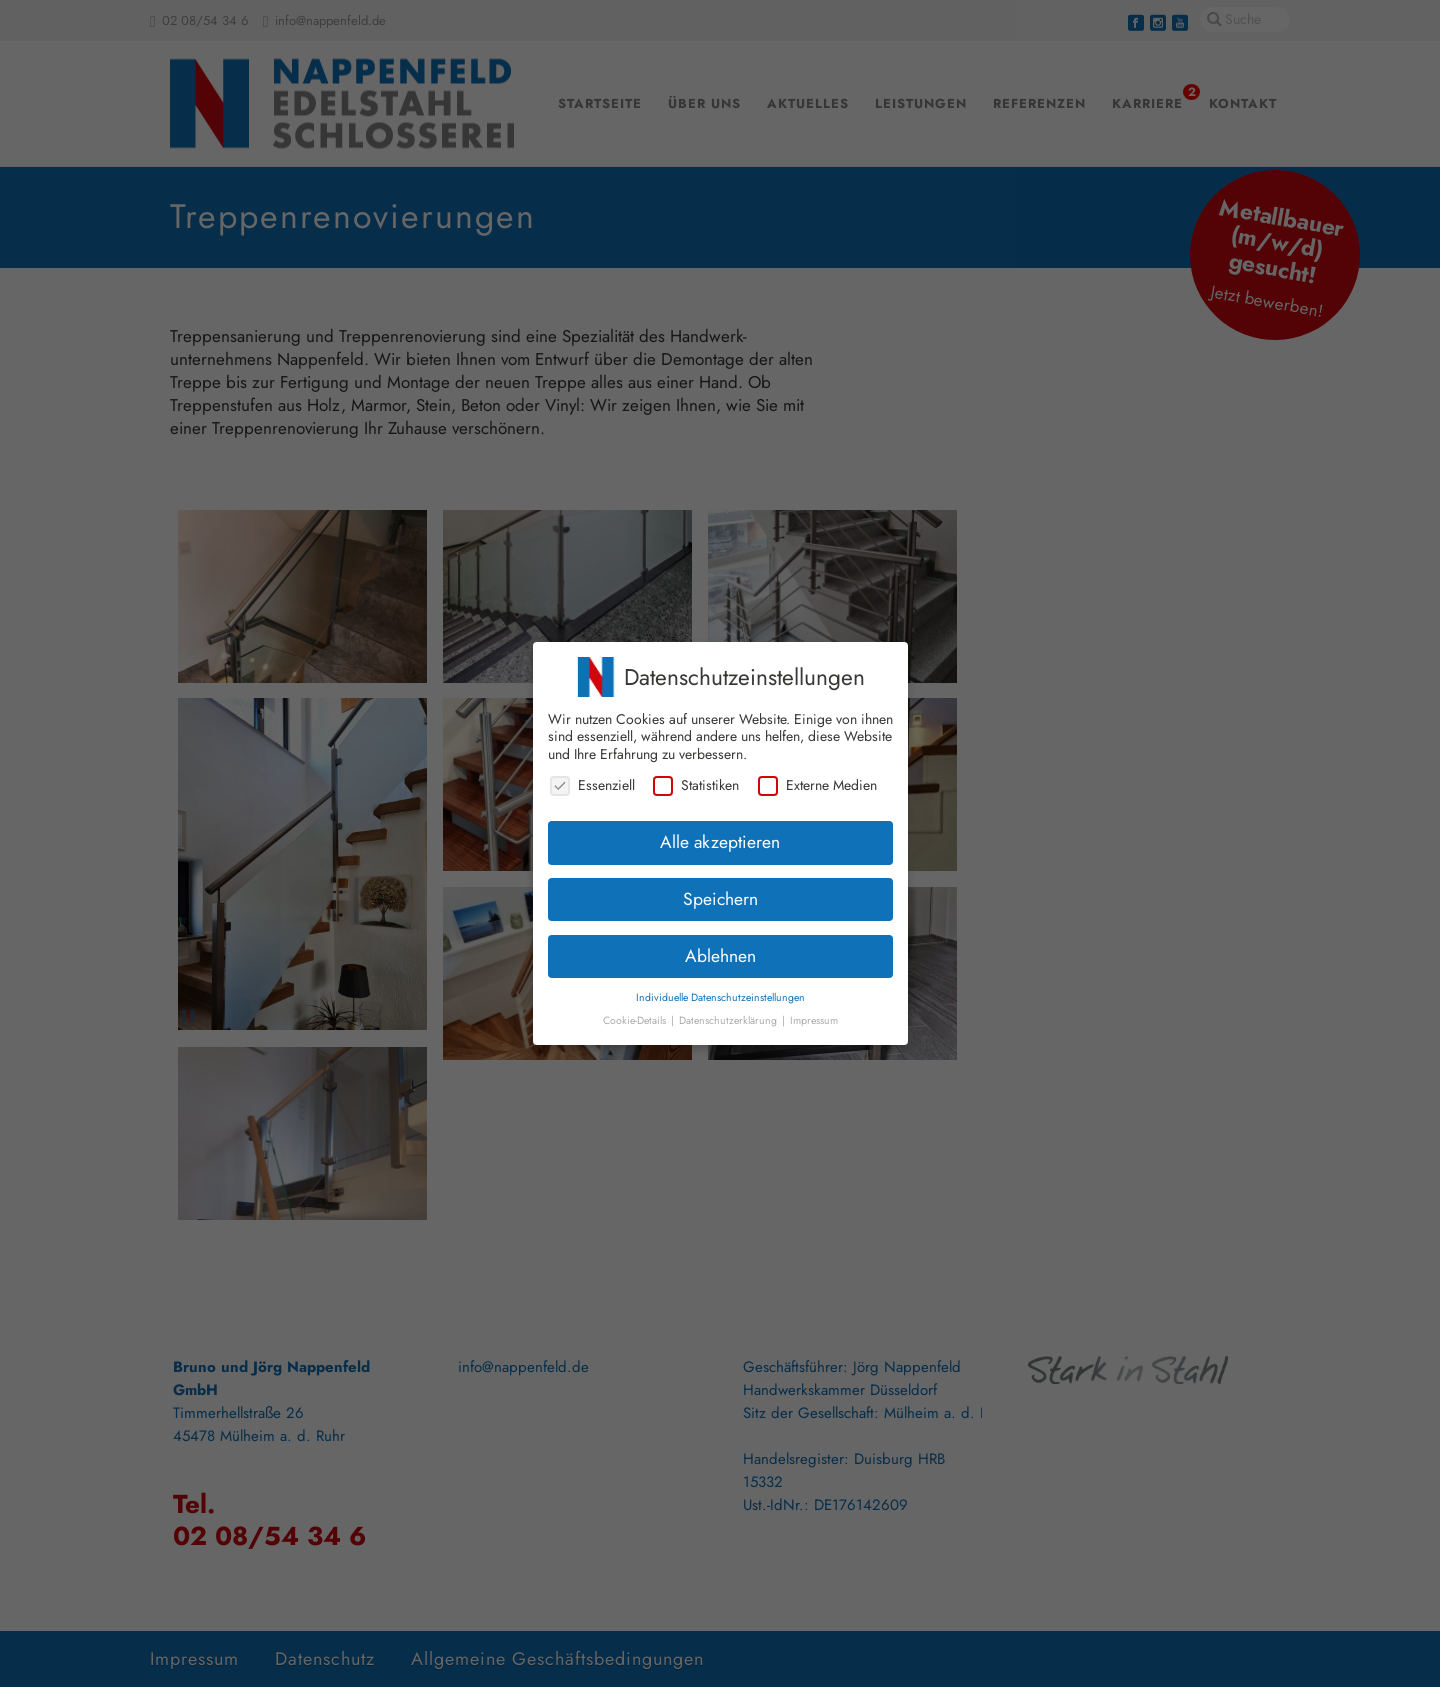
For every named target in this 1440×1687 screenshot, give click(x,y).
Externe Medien (817, 779)
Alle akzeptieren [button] (720, 835)
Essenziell (592, 779)
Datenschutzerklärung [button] (729, 1014)
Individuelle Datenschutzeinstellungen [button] (720, 991)
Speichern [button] (720, 892)
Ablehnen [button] (720, 949)
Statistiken (696, 779)
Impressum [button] (814, 1014)
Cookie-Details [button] (636, 1014)
